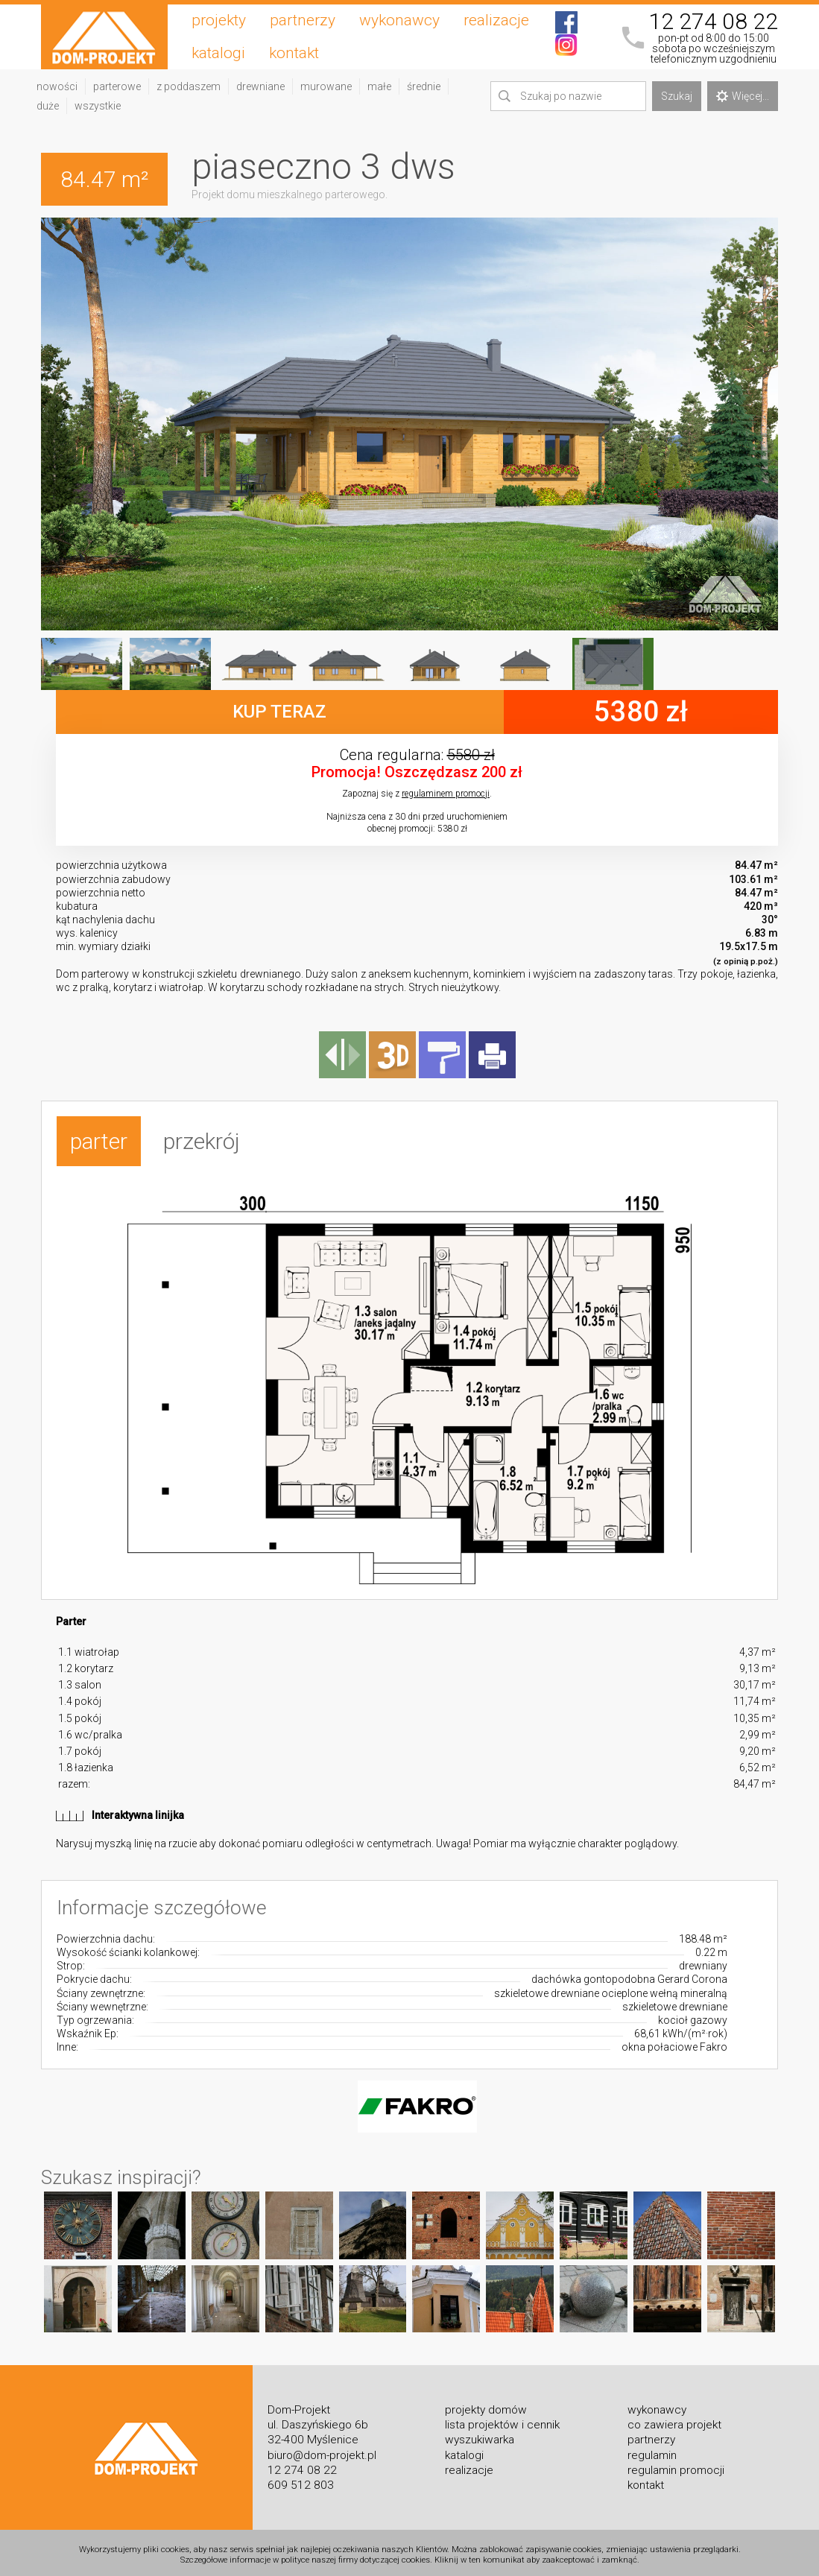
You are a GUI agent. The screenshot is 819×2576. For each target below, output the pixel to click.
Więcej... (742, 96)
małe (379, 86)
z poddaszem (188, 86)
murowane (326, 86)
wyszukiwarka (479, 2434)
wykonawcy (399, 20)
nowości (57, 86)
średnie (423, 86)
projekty (219, 20)
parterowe (117, 86)
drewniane (260, 86)
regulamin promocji (675, 2464)
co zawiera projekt (674, 2419)
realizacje (496, 20)
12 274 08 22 (713, 21)
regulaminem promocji (446, 793)
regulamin (652, 2449)
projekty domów (486, 2404)
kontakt (294, 53)
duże (48, 106)
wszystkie (98, 106)
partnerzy (302, 20)
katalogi (218, 53)
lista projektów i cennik (502, 2419)
